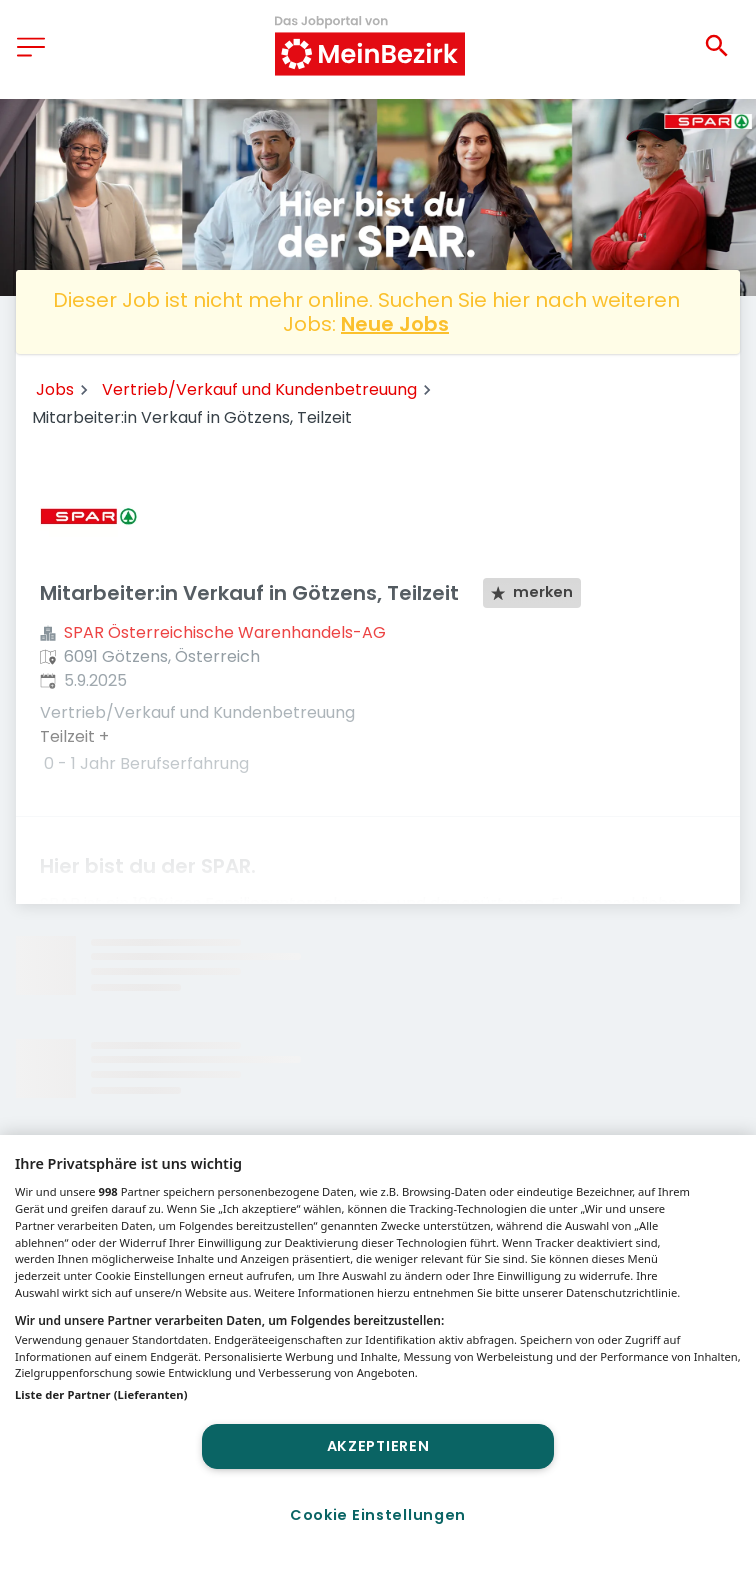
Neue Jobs (395, 324)
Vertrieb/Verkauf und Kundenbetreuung (259, 389)
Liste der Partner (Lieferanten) (101, 1394)
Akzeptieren (378, 1446)
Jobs (55, 389)
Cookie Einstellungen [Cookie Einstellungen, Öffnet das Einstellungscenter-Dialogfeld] (378, 1515)
